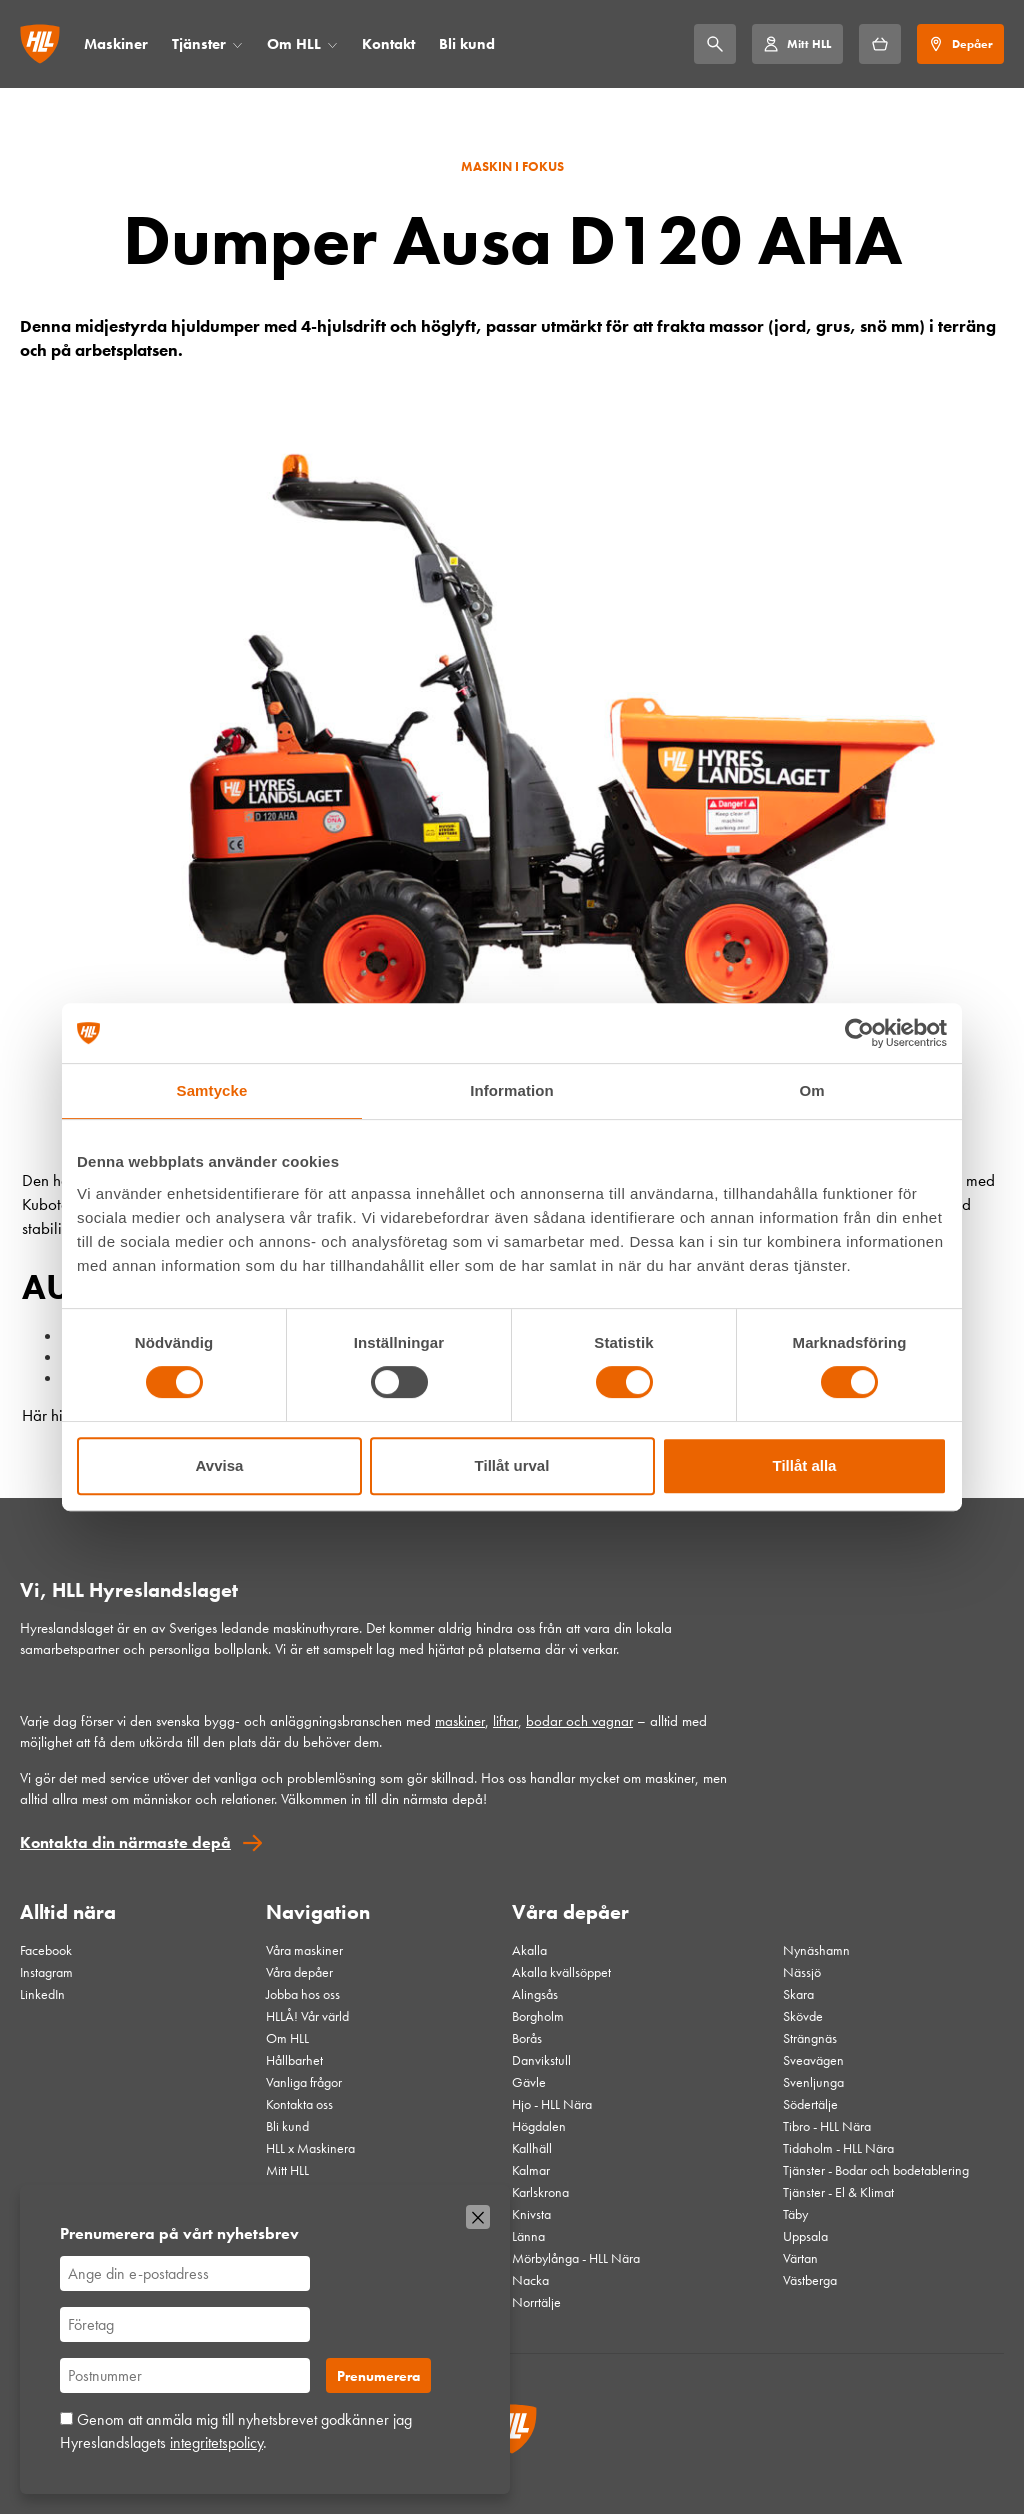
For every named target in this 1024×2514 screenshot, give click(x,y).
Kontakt (388, 44)
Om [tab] (811, 1090)
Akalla (529, 1950)
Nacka (530, 2280)
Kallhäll (532, 2148)
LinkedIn (42, 1994)
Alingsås (535, 1994)
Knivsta (531, 2214)
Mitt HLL (287, 2170)
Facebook (46, 1950)
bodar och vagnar (579, 1721)
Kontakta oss (299, 2104)
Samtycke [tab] (212, 1090)
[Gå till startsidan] (40, 44)
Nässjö (802, 1972)
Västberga (810, 2280)
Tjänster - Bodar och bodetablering (876, 2170)
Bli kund (467, 44)
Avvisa (220, 1465)
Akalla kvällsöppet (561, 1972)
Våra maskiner (304, 1950)
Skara (798, 1994)
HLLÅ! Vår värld (307, 2016)
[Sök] (715, 44)
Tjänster (199, 44)
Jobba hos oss (303, 1994)
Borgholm (538, 2016)
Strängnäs (810, 2038)
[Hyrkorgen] (880, 44)
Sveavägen (813, 2060)
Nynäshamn (816, 1950)
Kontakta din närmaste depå (125, 1842)
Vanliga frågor (304, 2082)
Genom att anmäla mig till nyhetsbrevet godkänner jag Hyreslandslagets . (236, 2430)
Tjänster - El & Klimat (838, 2192)
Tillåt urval (512, 1465)
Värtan (800, 2258)
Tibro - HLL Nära (827, 2126)
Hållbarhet (294, 2060)
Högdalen (539, 2126)
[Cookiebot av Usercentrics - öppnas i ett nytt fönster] (859, 1033)
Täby (795, 2214)
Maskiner (116, 44)
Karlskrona (540, 2192)
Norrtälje (536, 2302)
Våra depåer (299, 1972)
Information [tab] (512, 1090)
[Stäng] (478, 2217)
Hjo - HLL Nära (552, 2104)
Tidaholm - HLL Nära (838, 2148)
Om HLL (294, 44)
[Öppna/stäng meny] (237, 44)
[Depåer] (960, 44)
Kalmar (531, 2170)
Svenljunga (813, 2082)
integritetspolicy (216, 2442)
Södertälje (810, 2104)
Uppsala (805, 2236)
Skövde (803, 2016)
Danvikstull (541, 2060)
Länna (528, 2236)
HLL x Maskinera (310, 2148)
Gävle (529, 2082)
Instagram (46, 1972)
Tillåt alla (805, 1465)
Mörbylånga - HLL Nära (576, 2258)
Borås (527, 2038)
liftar (505, 1721)
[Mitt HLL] (797, 44)
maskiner (460, 1721)
